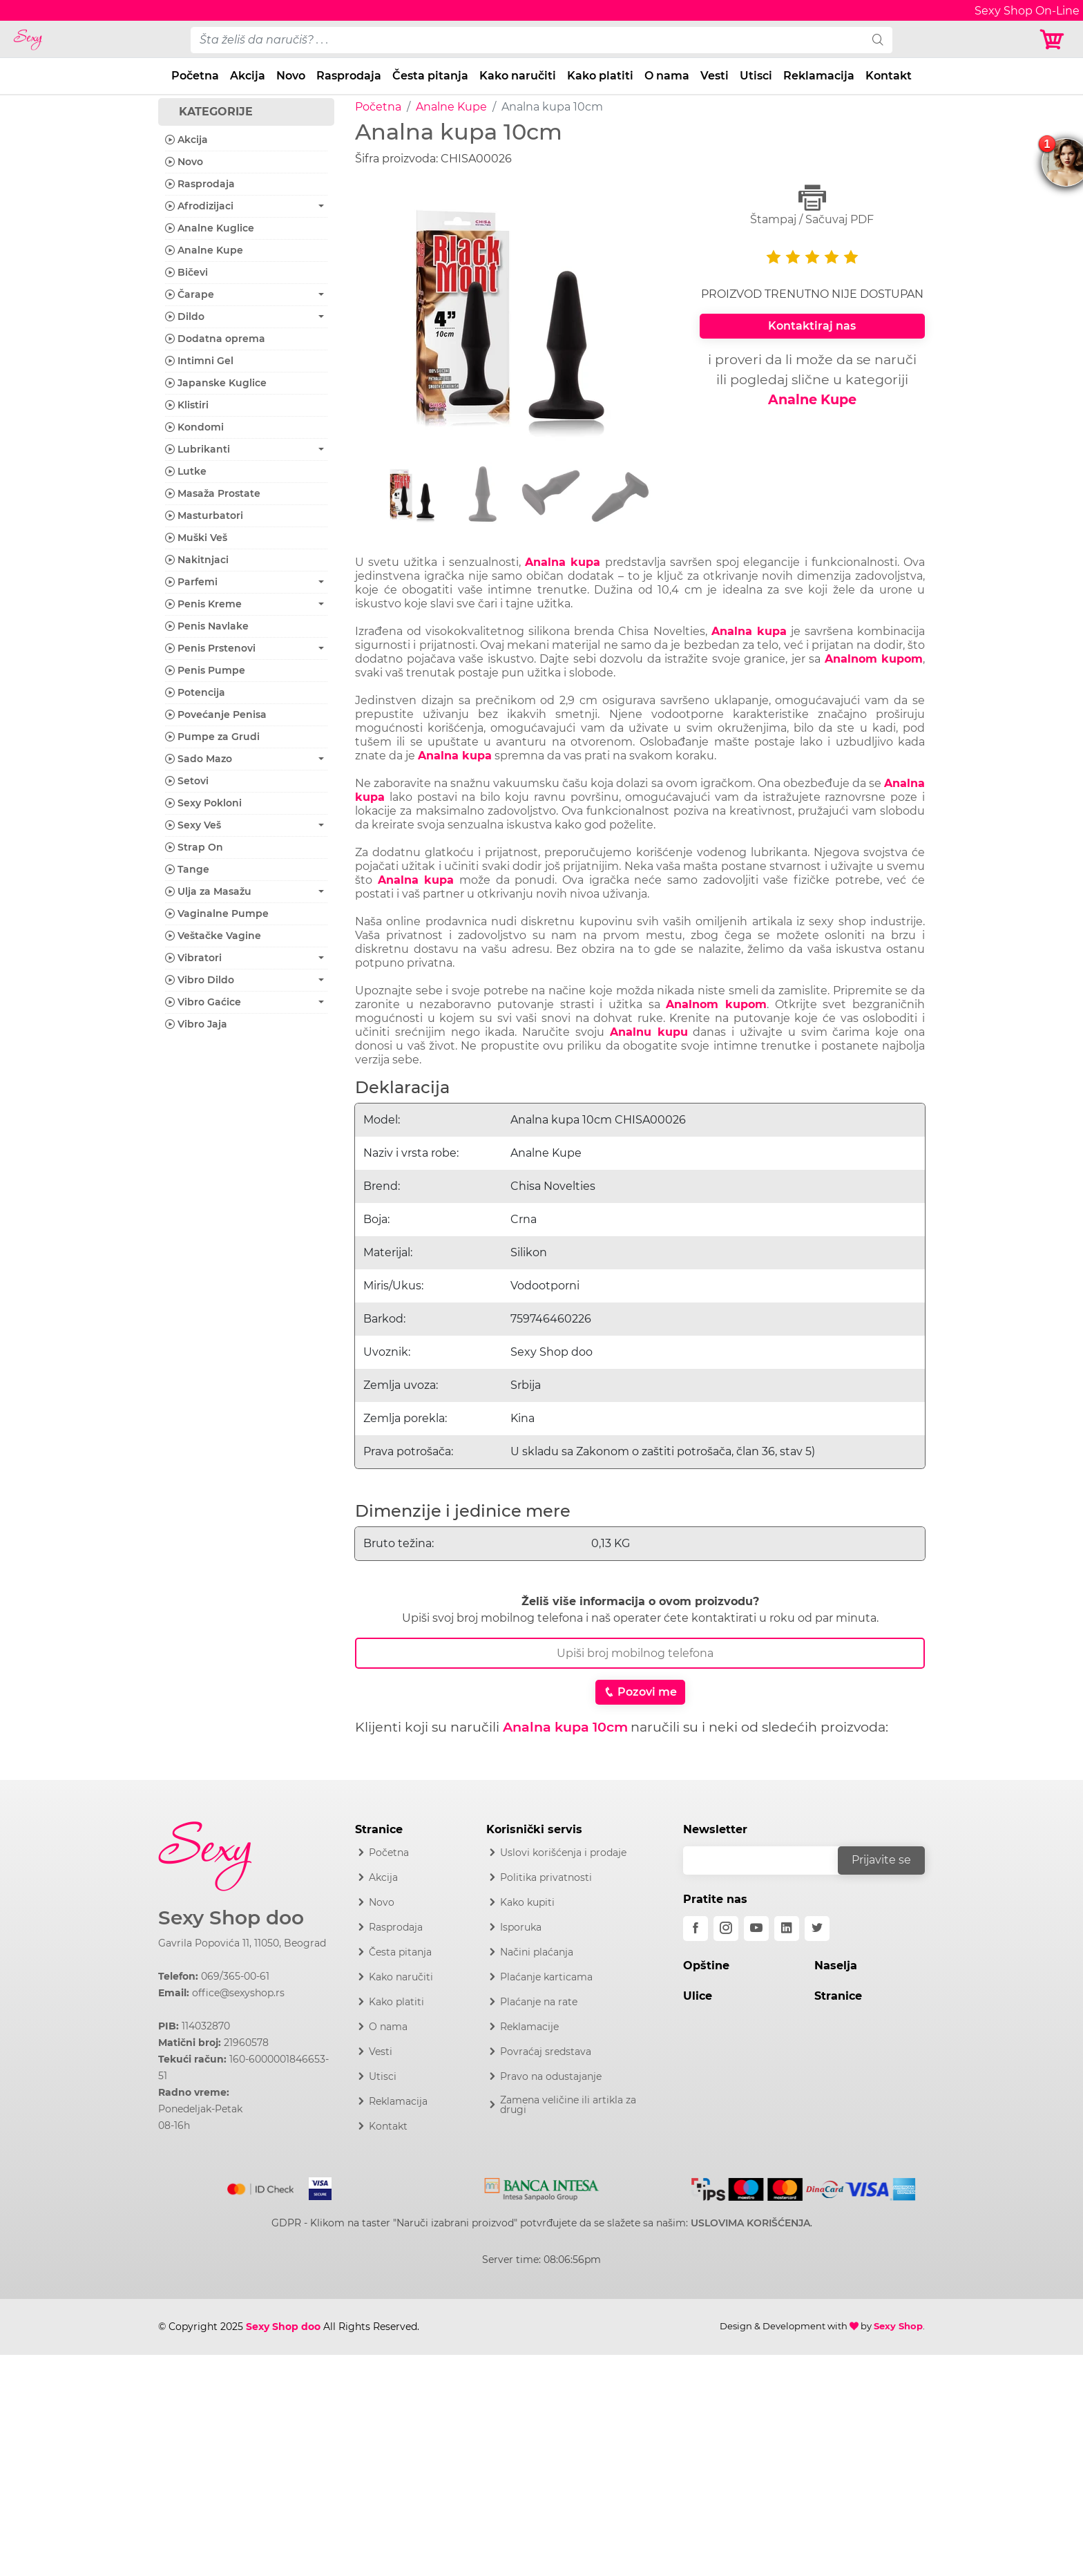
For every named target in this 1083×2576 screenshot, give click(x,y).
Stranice (838, 1995)
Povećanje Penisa (216, 714)
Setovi (187, 781)
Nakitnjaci (197, 559)
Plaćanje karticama (546, 1977)
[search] (877, 40)
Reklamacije (529, 2027)
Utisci (756, 75)
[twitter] (817, 1928)
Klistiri (187, 405)
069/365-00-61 (235, 1976)
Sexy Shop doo (231, 1917)
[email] (769, 1860)
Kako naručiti (517, 75)
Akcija (247, 75)
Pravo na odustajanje (551, 2076)
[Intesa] (542, 2186)
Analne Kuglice (209, 228)
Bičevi (186, 272)
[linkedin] (786, 1928)
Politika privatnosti (546, 1877)
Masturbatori (204, 515)
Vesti (714, 75)
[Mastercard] (261, 2186)
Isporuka (521, 1927)
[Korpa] (1055, 40)
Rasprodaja (348, 75)
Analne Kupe (451, 106)
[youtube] (756, 1928)
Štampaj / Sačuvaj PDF (812, 205)
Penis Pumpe (205, 670)
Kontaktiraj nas (812, 325)
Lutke (186, 471)
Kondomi (194, 427)
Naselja (835, 1965)
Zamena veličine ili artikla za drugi (568, 2104)
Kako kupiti (527, 1902)
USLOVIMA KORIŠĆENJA (750, 2223)
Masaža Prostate (212, 493)
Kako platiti (600, 75)
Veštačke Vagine (213, 935)
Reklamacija (818, 75)
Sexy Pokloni (203, 803)
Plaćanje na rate (538, 2002)
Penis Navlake (207, 626)
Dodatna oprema (215, 338)
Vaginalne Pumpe (217, 913)
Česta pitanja (430, 75)
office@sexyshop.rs (238, 1993)
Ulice (697, 1995)
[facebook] (695, 1928)
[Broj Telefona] (640, 1653)
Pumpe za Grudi (212, 736)
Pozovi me (640, 1691)
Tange (187, 869)
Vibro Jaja (196, 1024)
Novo (290, 75)
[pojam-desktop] (527, 40)
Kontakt (888, 75)
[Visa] (314, 2186)
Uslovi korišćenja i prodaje (563, 1852)
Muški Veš (196, 537)
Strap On (194, 847)
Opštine (706, 1965)
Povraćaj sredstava (545, 2051)
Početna (195, 75)
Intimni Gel (199, 360)
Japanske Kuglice (216, 383)
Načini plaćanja (536, 1952)
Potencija (195, 692)
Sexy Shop (898, 2325)
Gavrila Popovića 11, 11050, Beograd (242, 1943)
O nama (666, 75)
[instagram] (725, 1928)
